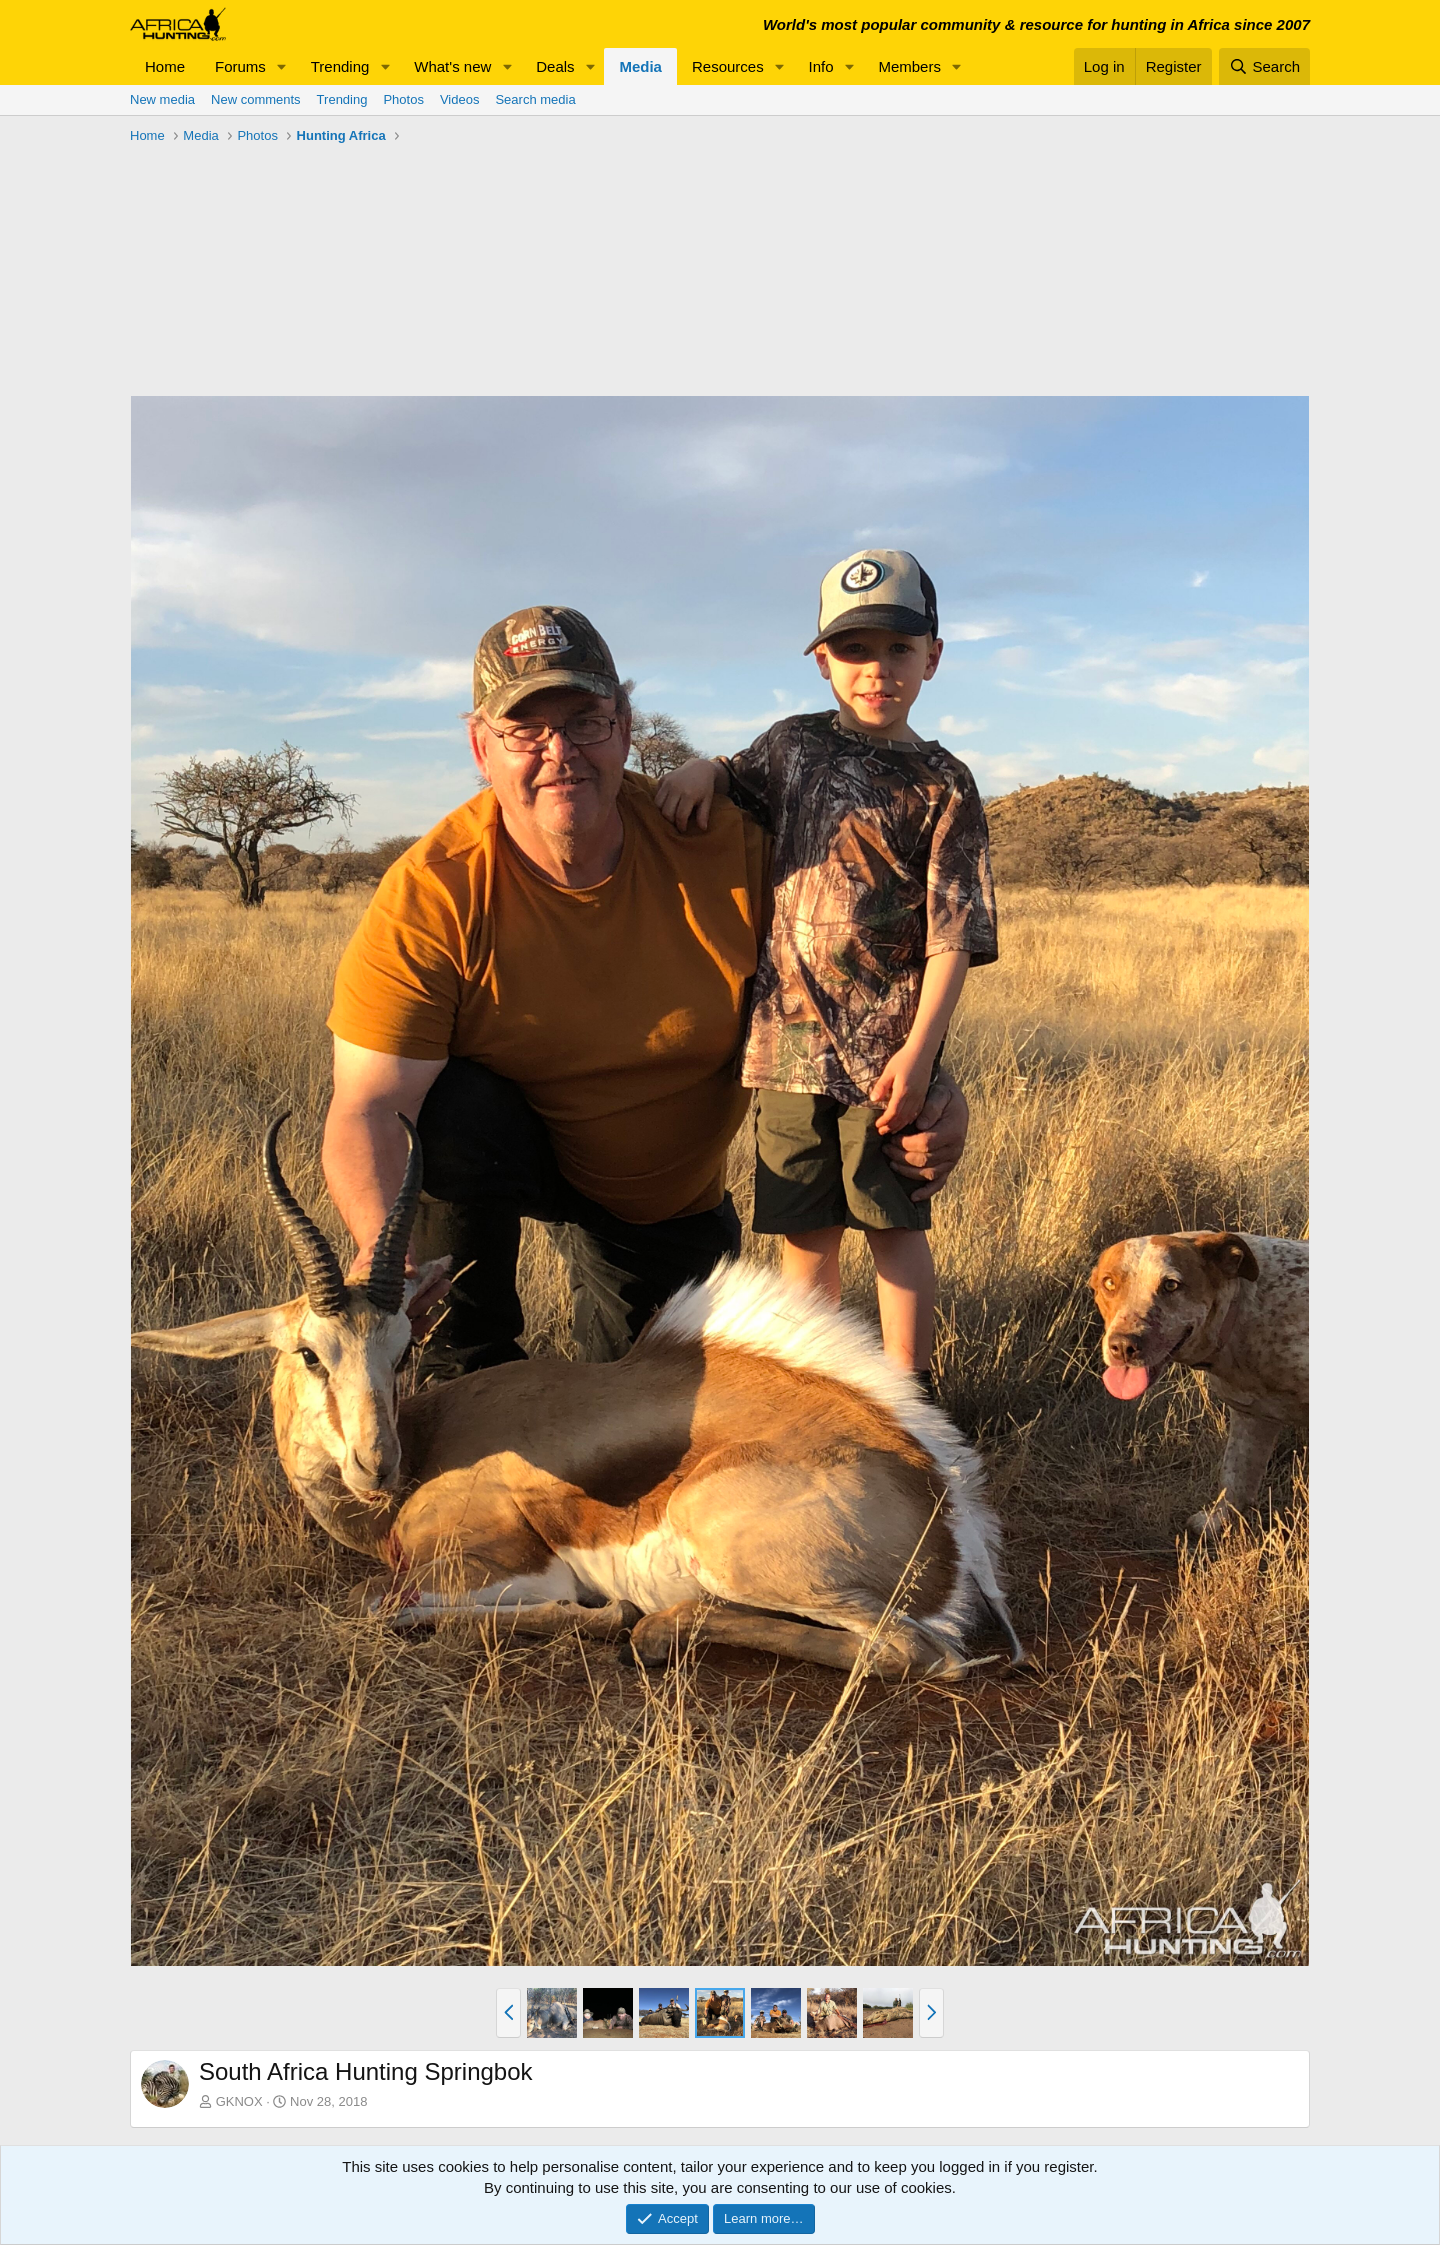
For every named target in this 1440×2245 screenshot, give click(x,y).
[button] (282, 66)
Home (165, 66)
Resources (728, 66)
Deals (555, 66)
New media (162, 99)
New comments (256, 99)
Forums (240, 66)
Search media (535, 99)
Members (909, 66)
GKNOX (239, 2101)
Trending (340, 66)
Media (640, 66)
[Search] (1264, 66)
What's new (452, 66)
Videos (460, 99)
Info (821, 66)
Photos (403, 99)
